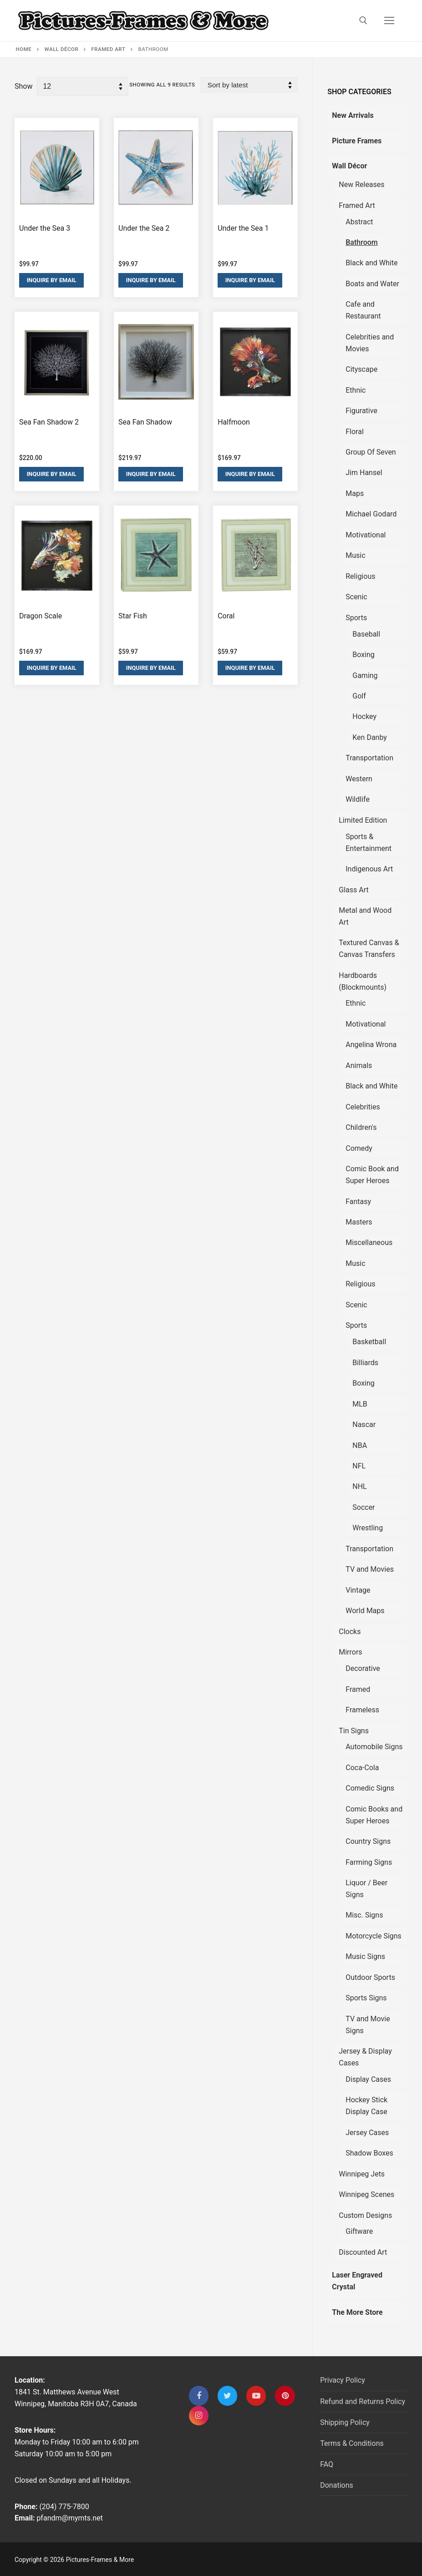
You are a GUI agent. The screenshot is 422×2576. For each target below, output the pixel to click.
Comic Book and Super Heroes (372, 1174)
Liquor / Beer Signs (366, 1888)
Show (23, 86)
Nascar (364, 1424)
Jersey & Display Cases (365, 2057)
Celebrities (363, 1107)
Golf (359, 696)
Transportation (369, 758)
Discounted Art (363, 2252)
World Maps (365, 1610)
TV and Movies (370, 1569)
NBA (359, 1445)
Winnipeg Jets (362, 2174)
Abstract (359, 222)
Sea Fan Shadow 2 (49, 422)
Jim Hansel (364, 472)
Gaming (364, 675)
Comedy (359, 1148)
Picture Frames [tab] (356, 141)
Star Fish (132, 616)
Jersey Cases (367, 2132)
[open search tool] (363, 20)
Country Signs (368, 1841)
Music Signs (365, 1956)
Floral (355, 431)
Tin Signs (354, 1730)
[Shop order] (249, 85)
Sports (356, 617)
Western (359, 778)
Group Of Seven (371, 452)
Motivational (366, 535)
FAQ (326, 2464)
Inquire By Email (51, 280)
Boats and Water (372, 283)
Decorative (363, 1668)
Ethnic (356, 390)
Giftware (359, 2231)
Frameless (362, 1710)
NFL (359, 1466)
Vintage (358, 1590)
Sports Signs (366, 1998)
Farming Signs (369, 1862)
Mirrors (350, 1652)
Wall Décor (62, 49)
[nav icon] (389, 20)
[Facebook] (198, 2395)
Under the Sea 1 (243, 228)
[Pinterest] (285, 2395)
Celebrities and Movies (370, 343)
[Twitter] (227, 2395)
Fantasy (358, 1201)
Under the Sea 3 (44, 228)
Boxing (363, 654)
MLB (359, 1404)
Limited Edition (363, 820)
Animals (359, 1065)
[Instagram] (198, 2415)
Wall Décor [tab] (349, 166)
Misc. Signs (364, 1915)
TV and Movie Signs (368, 2024)
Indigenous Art (369, 869)
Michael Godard (371, 514)
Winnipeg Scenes (366, 2194)
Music (355, 555)
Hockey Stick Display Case (366, 2105)
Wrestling (367, 1527)
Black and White (371, 262)
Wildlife (358, 799)
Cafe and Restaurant (363, 310)
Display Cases (368, 2079)
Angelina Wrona (371, 1044)
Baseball (366, 634)
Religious (360, 576)
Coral (226, 616)
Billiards (365, 1362)
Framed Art (109, 49)
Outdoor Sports (370, 1977)
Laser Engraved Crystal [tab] (357, 2281)
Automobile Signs (374, 1746)
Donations (336, 2485)
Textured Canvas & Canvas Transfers (369, 948)
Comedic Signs (370, 1788)
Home (24, 49)
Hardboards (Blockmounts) (362, 981)
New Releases (361, 184)
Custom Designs (365, 2215)
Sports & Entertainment (368, 842)
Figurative (361, 410)
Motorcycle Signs (374, 1936)
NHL (359, 1486)
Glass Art (353, 890)
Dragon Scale (40, 616)
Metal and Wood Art (365, 916)
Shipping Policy (345, 2422)
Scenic (356, 596)
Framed (358, 1689)
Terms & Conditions (352, 2443)
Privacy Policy (342, 2380)
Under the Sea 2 (143, 228)
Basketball (369, 1341)
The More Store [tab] (357, 2312)
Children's (361, 1127)
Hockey (364, 716)
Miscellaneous (369, 1242)
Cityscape (361, 369)
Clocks (350, 1631)
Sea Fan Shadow (145, 422)
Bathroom (362, 242)
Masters (359, 1222)
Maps (355, 493)
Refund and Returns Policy (362, 2401)
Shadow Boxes (369, 2153)
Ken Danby (369, 737)
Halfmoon (234, 422)
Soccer (363, 1507)
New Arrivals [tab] (352, 115)
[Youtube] (256, 2395)
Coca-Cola (362, 1767)
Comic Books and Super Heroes (374, 1815)
